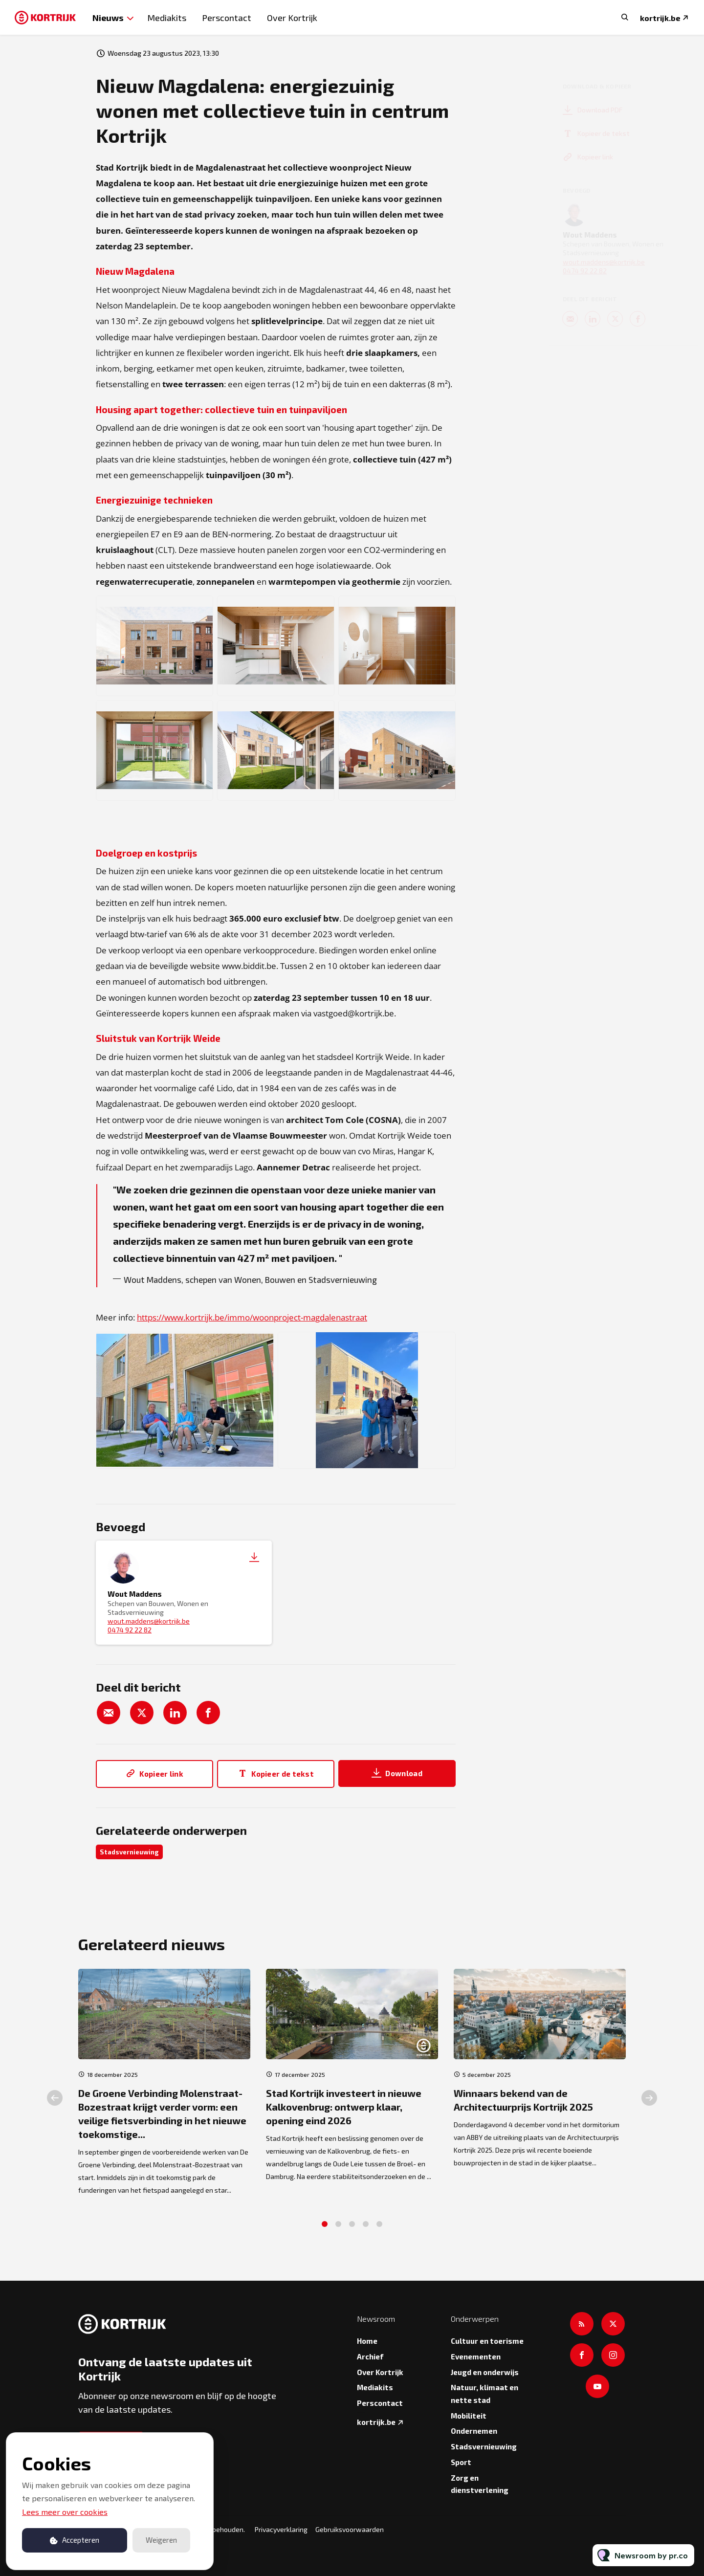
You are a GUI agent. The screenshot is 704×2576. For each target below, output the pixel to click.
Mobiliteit (468, 2415)
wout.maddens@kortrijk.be (149, 1621)
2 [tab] (338, 2229)
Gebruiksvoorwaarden (349, 2529)
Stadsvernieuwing (129, 1851)
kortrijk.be (660, 17)
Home (367, 2340)
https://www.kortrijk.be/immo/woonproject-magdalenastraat (252, 1318)
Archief (370, 2356)
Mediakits (166, 17)
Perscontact (226, 17)
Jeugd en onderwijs (485, 2372)
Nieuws (108, 17)
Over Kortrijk (292, 17)
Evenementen (476, 2356)
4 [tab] (366, 2229)
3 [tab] (352, 2229)
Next (649, 2103)
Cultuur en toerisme (487, 2340)
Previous (55, 2103)
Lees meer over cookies (65, 2511)
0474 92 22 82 (130, 1630)
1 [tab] (325, 2229)
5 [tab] (379, 2229)
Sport (461, 2462)
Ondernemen (474, 2430)
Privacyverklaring (281, 2529)
